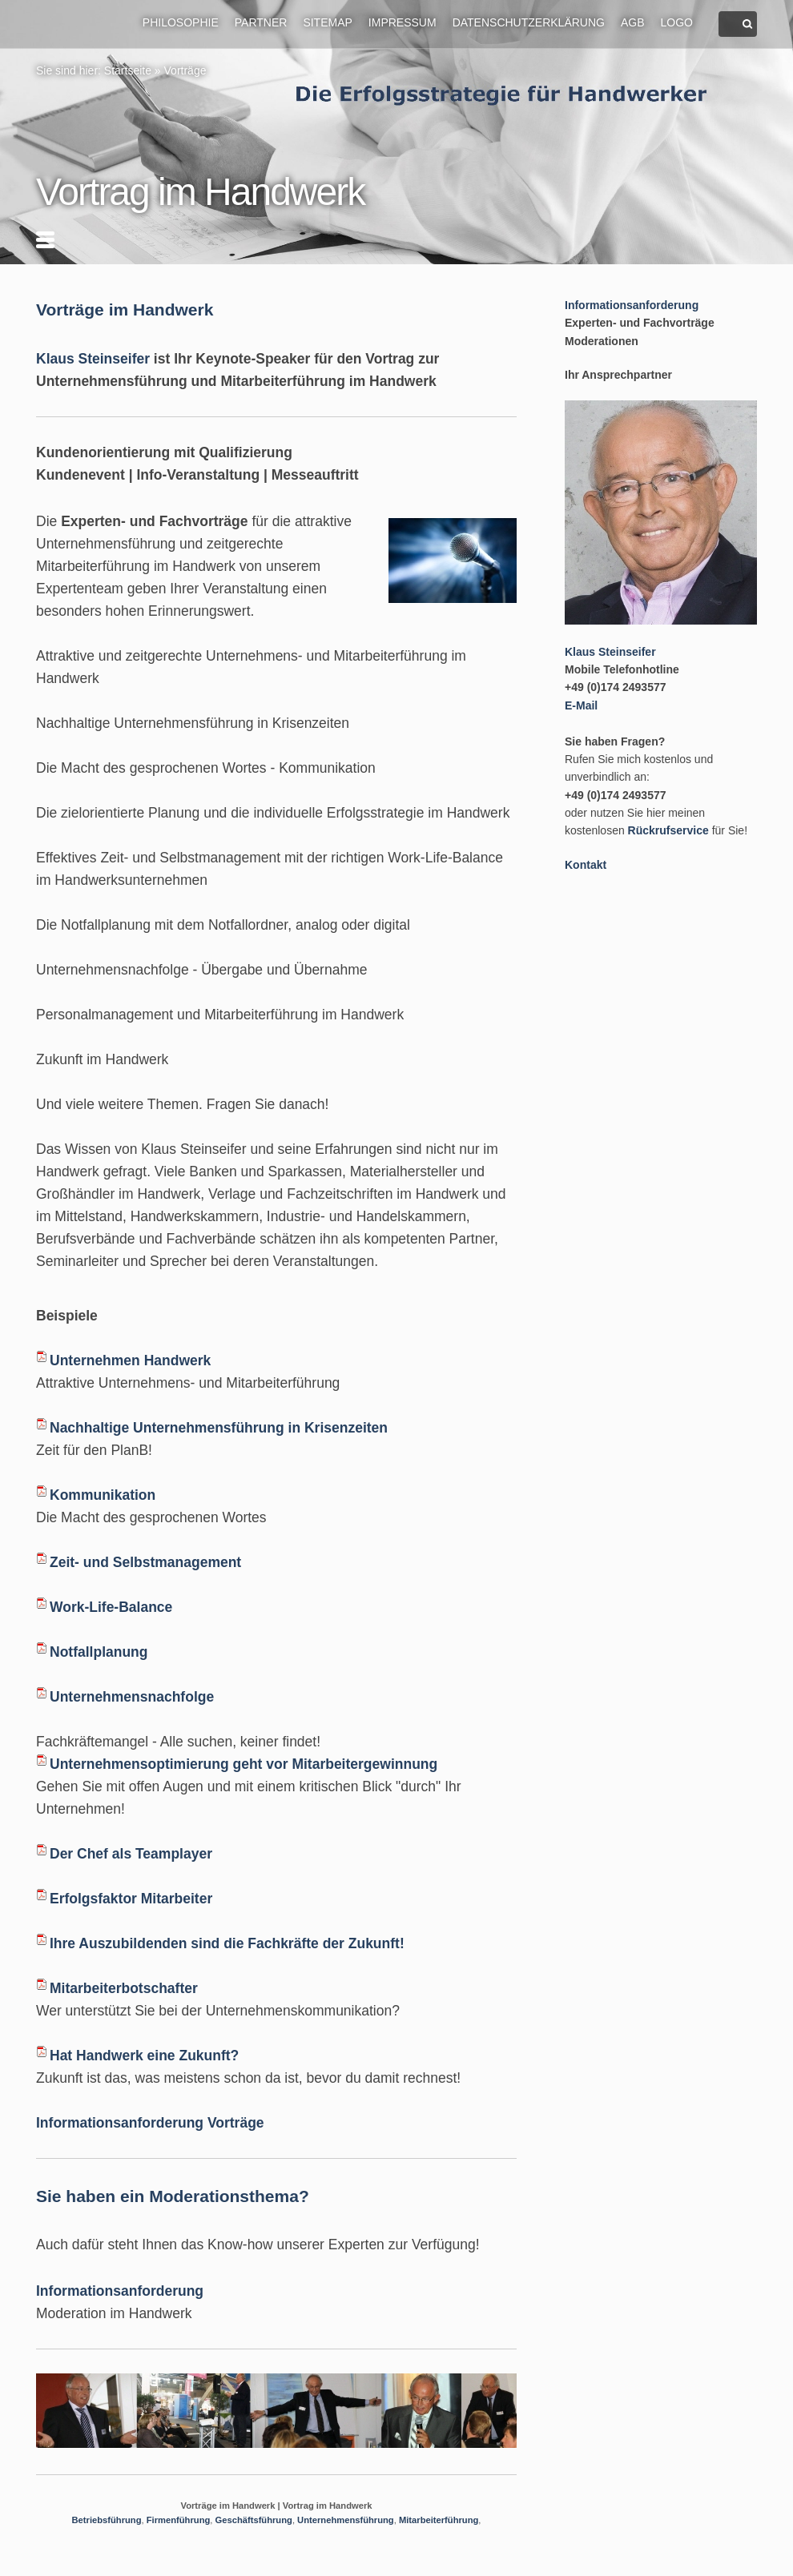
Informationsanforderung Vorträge (150, 2123)
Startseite (127, 70)
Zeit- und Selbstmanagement (145, 1562)
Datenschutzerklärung (529, 22)
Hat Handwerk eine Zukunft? (144, 2056)
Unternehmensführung (345, 2520)
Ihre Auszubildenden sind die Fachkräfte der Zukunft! (227, 1943)
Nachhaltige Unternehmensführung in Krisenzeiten (219, 1428)
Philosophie (181, 22)
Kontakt (585, 864)
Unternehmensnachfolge (132, 1697)
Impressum (402, 22)
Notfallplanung (98, 1652)
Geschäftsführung (253, 2520)
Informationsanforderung (119, 2291)
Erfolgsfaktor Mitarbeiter (131, 1899)
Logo (677, 22)
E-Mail (581, 705)
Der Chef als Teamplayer (131, 1854)
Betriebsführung (107, 2520)
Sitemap (327, 22)
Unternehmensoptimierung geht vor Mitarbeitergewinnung (243, 1764)
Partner (261, 22)
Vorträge (185, 70)
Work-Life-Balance (111, 1607)
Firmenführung (179, 2520)
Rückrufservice (668, 830)
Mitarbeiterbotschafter (124, 1988)
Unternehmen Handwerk (130, 1360)
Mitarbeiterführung (438, 2520)
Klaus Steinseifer (93, 359)
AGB (633, 22)
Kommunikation (102, 1495)
